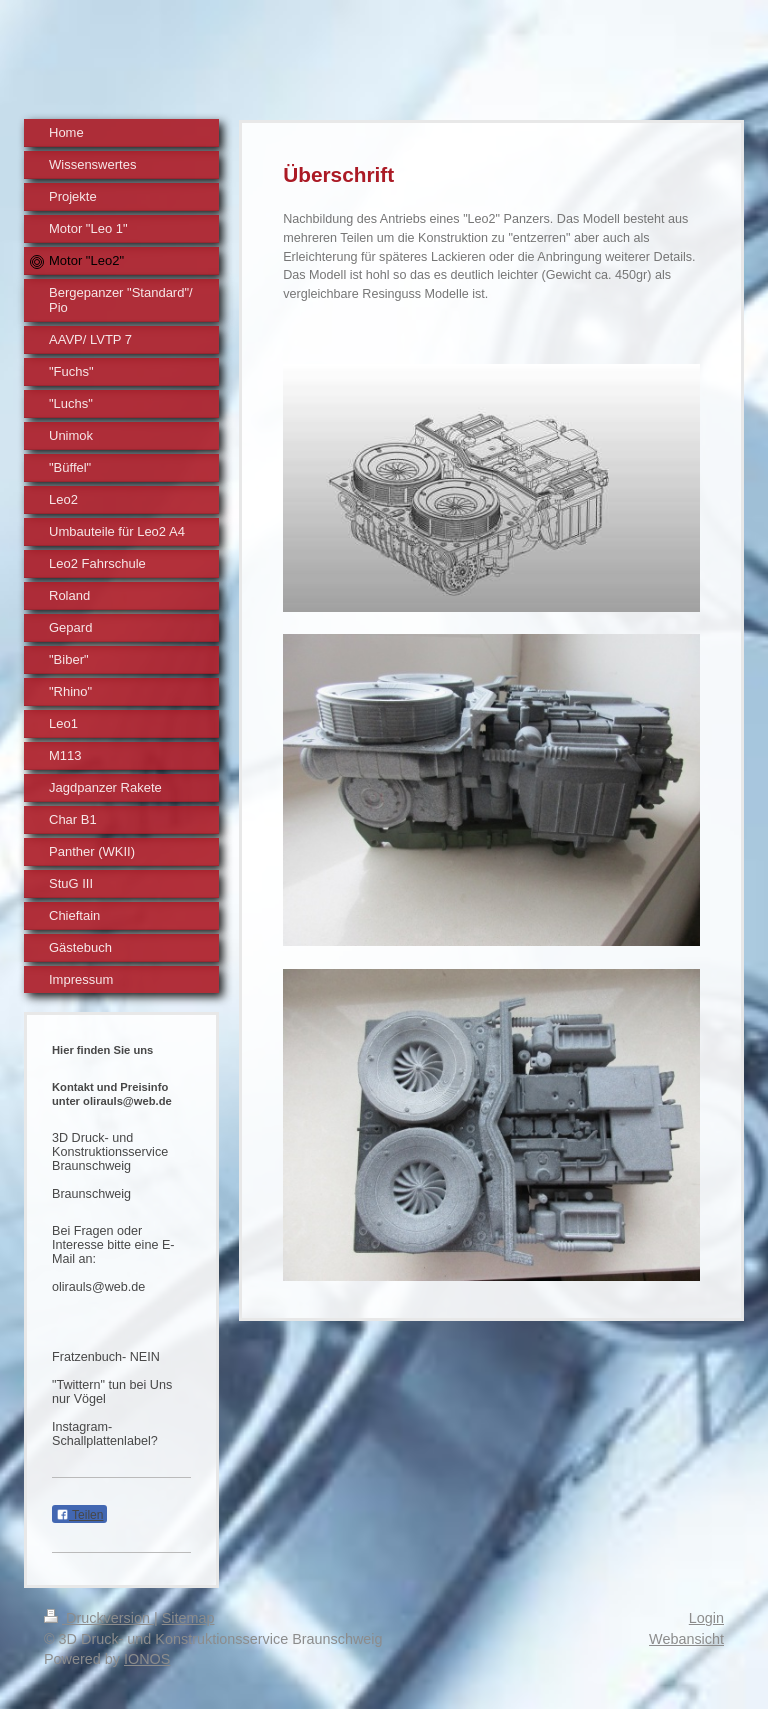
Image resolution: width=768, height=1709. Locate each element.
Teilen (79, 1515)
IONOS (147, 1659)
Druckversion (99, 1618)
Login (706, 1618)
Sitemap (188, 1618)
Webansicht (686, 1639)
